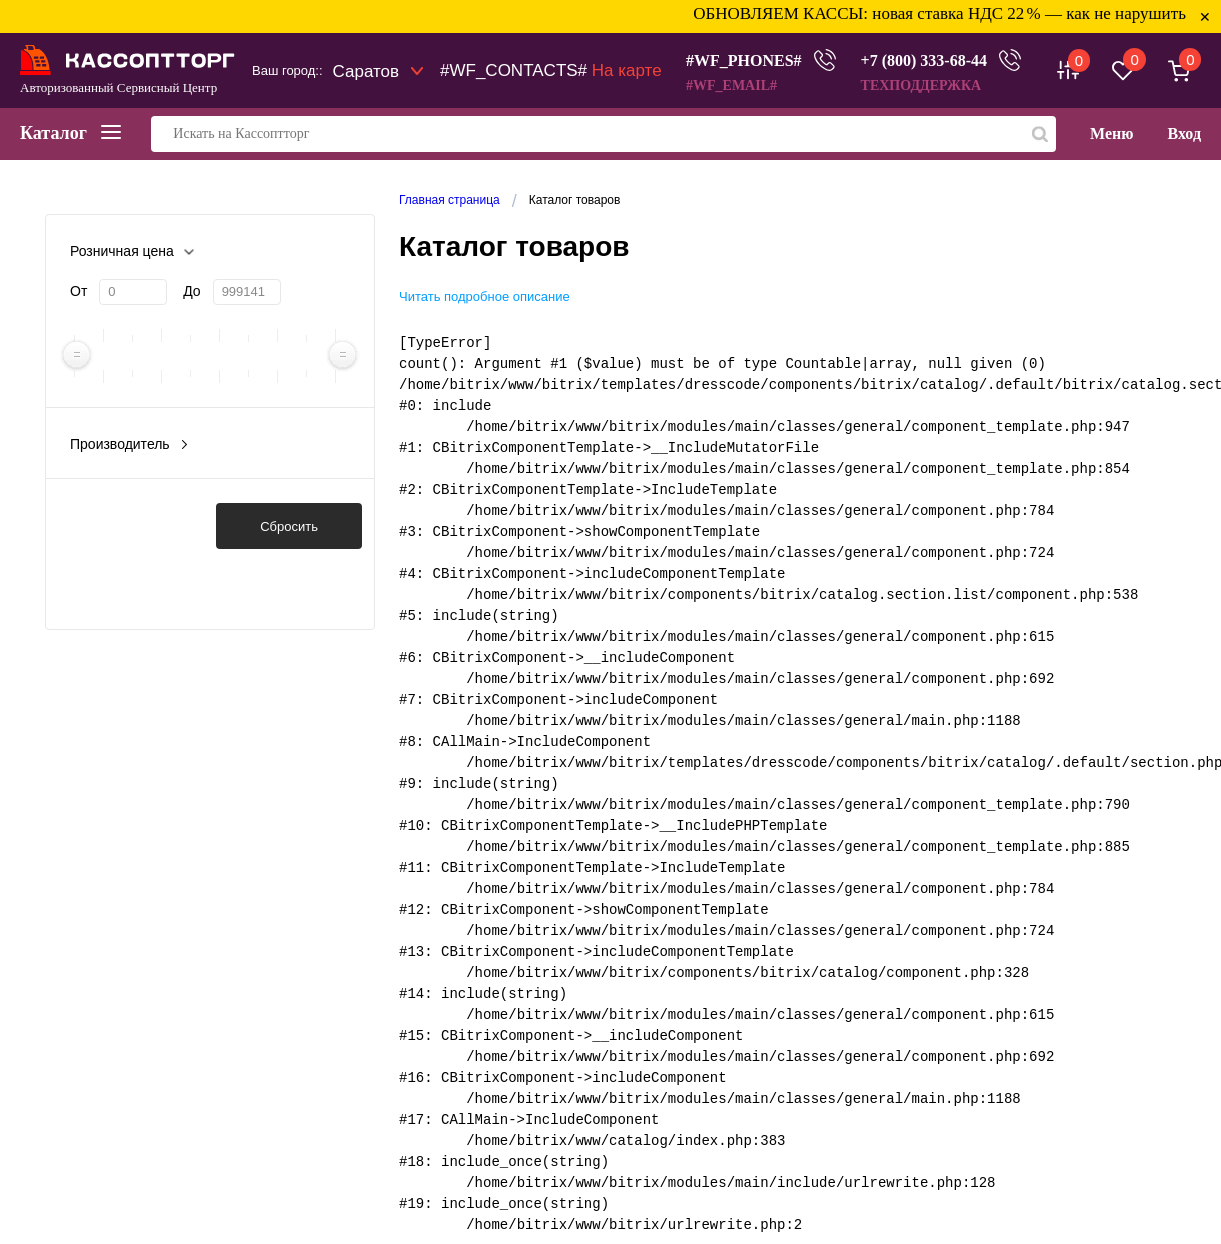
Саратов (366, 71)
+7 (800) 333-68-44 (924, 60)
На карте (627, 70)
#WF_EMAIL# (731, 85)
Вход (1184, 133)
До (191, 291)
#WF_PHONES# (744, 60)
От (78, 291)
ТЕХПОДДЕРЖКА (921, 85)
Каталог (70, 133)
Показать (130, 525)
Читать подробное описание (484, 296)
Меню (1111, 133)
